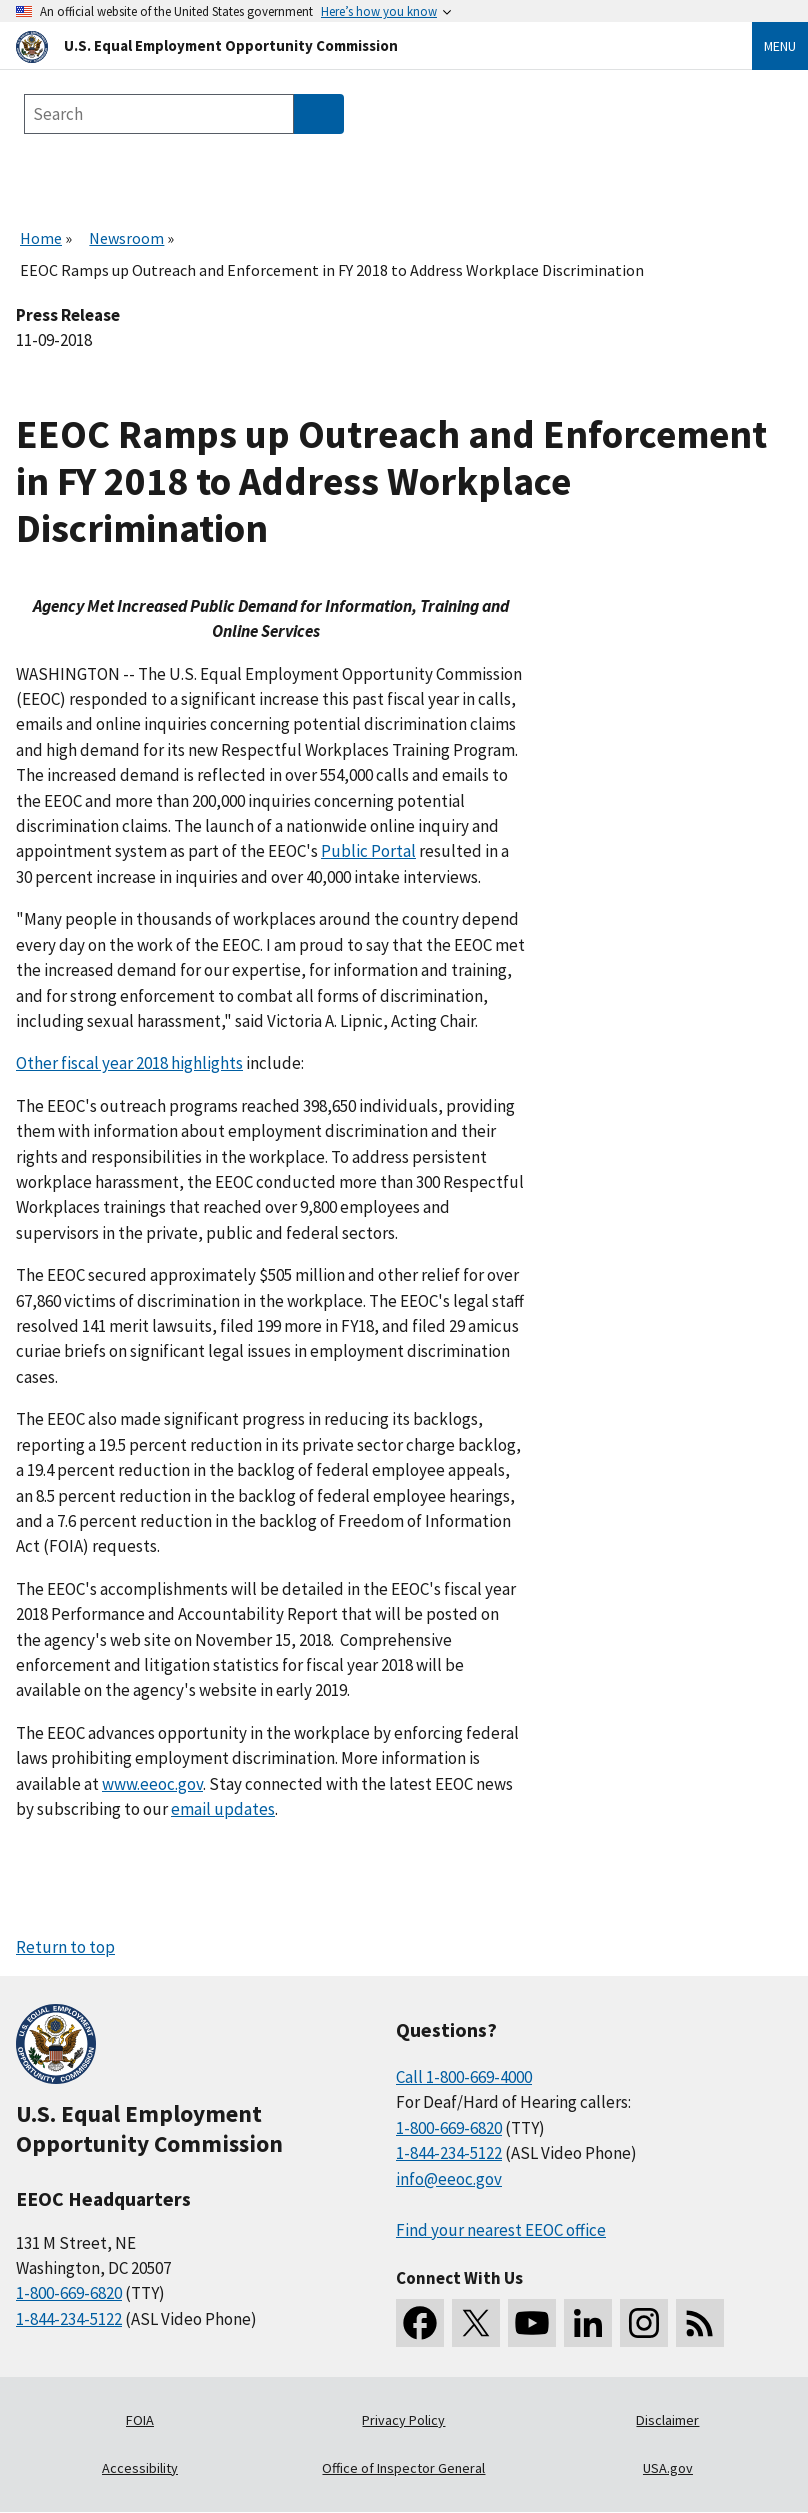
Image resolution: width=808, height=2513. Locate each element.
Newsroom (126, 238)
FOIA (140, 2420)
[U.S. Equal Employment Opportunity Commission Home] (360, 45)
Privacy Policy (403, 2420)
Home (41, 238)
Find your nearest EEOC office (501, 2230)
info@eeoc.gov (449, 2179)
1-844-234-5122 (69, 2319)
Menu (780, 46)
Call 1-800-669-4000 (464, 2077)
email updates (223, 1809)
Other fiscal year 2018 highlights (129, 1063)
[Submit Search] (319, 114)
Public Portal (368, 851)
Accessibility (140, 2468)
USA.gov (668, 2468)
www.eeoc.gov (152, 1784)
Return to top (65, 1947)
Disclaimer (667, 2420)
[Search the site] (159, 114)
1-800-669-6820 (69, 2293)
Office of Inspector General (403, 2468)
